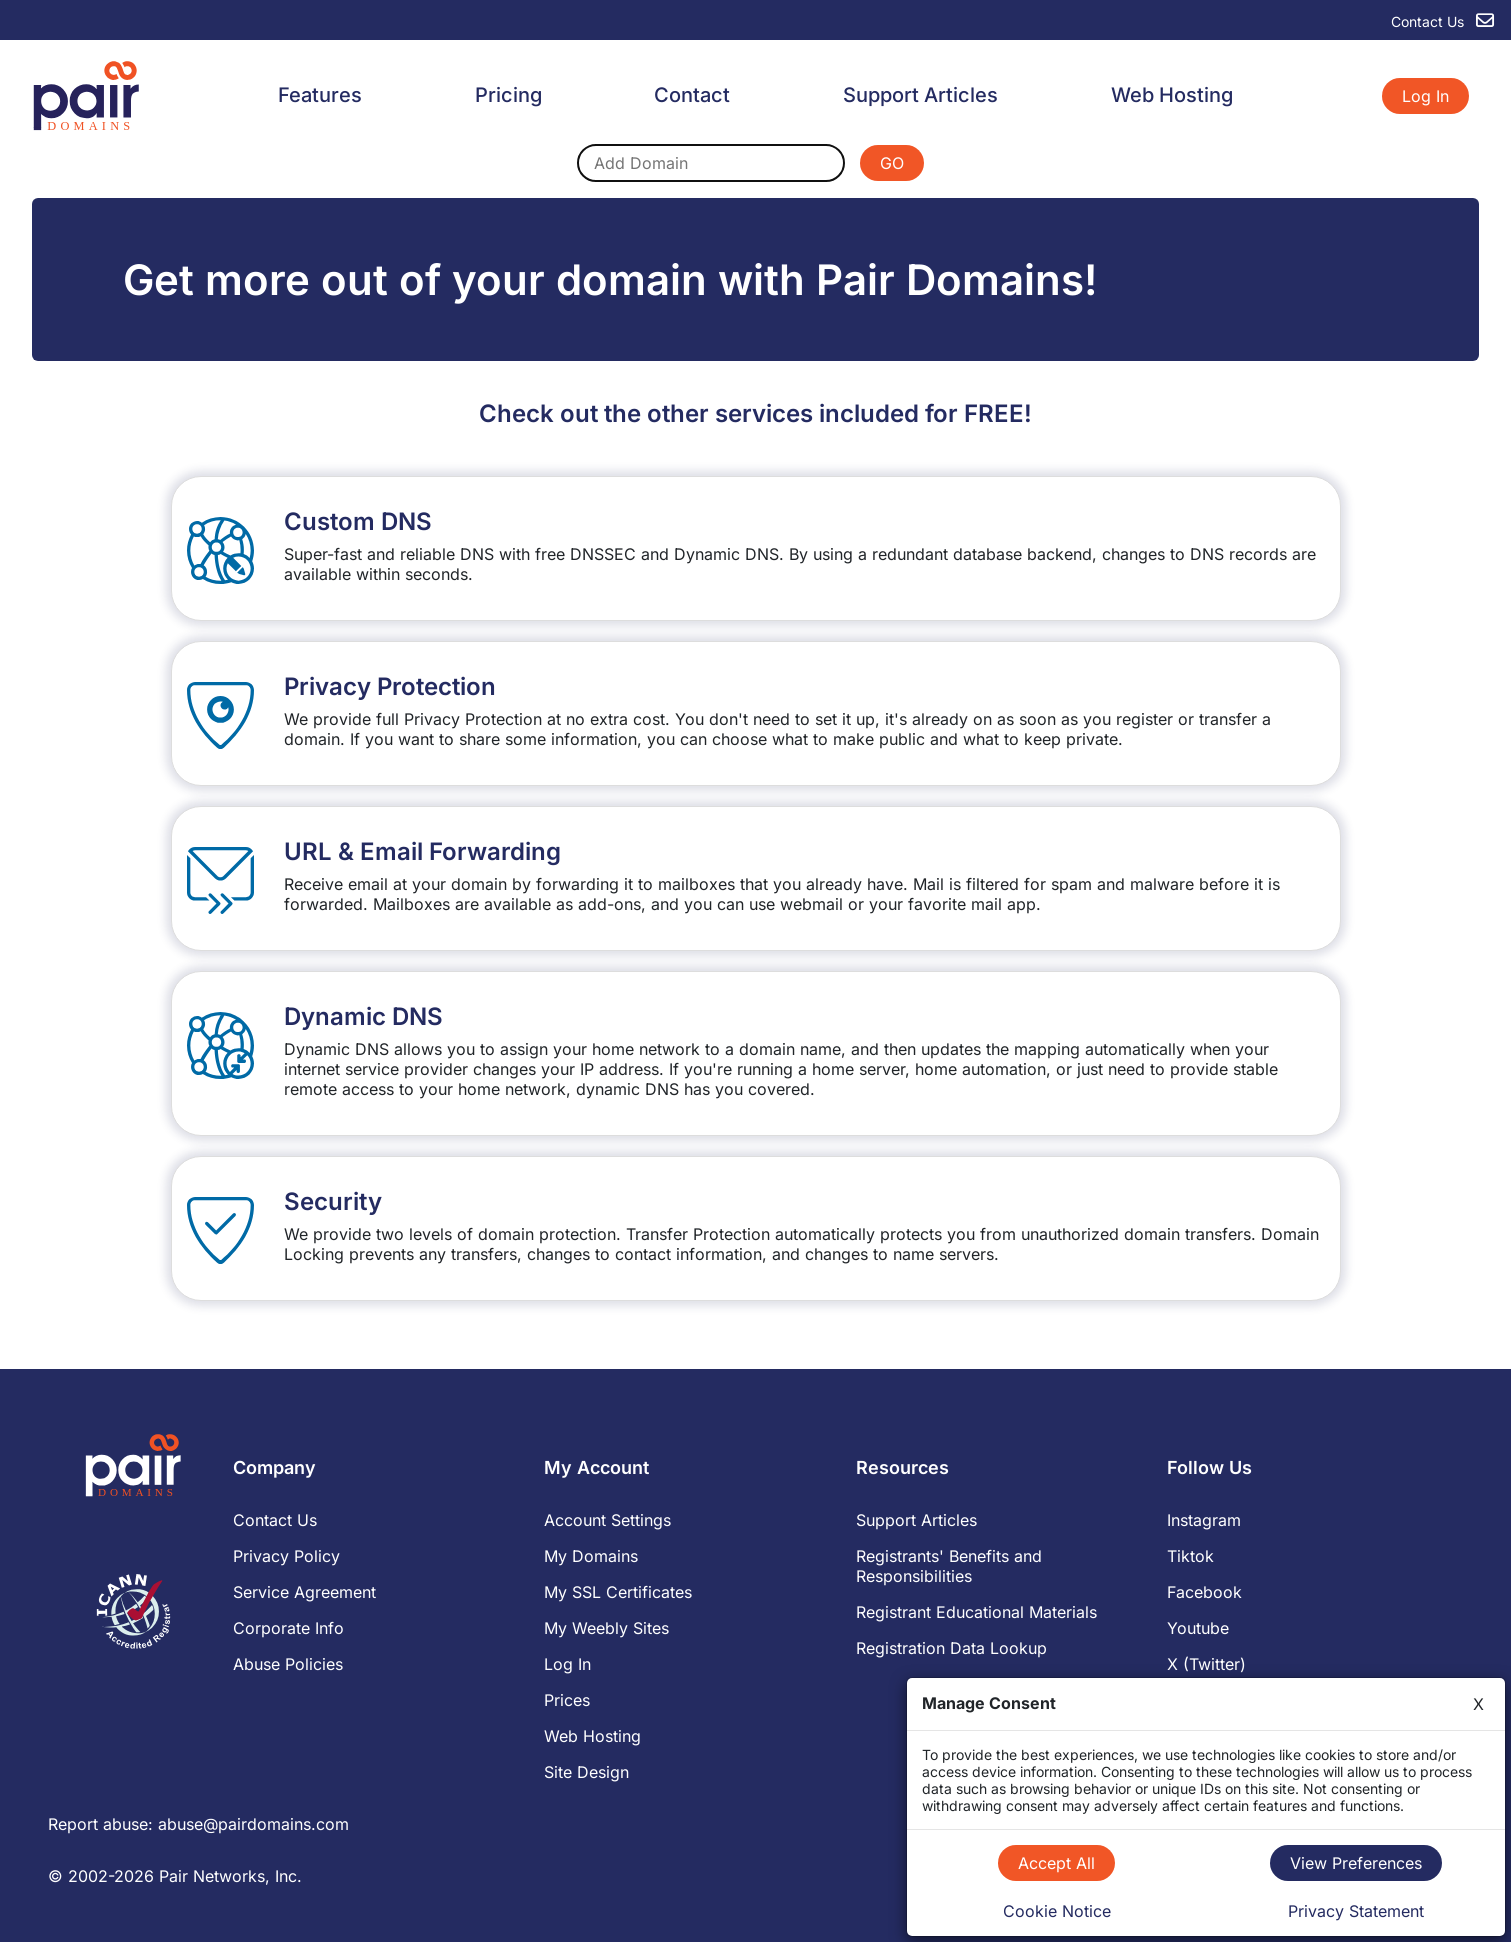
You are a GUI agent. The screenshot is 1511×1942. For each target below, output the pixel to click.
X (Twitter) (1206, 1664)
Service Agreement (304, 1592)
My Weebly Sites (606, 1628)
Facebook (1204, 1592)
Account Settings (607, 1520)
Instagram (1204, 1520)
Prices (567, 1700)
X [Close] (1478, 1704)
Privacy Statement (1356, 1911)
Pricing (508, 95)
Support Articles (920, 95)
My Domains (591, 1556)
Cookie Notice (1057, 1911)
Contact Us (275, 1520)
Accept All (1056, 1863)
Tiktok (1190, 1556)
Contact (692, 95)
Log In (1425, 96)
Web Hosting (1172, 95)
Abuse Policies (288, 1664)
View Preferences (1356, 1863)
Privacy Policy (286, 1556)
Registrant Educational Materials (976, 1612)
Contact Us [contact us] (1442, 21)
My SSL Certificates (618, 1592)
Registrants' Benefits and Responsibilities (949, 1566)
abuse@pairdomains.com (253, 1824)
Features (320, 95)
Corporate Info (288, 1628)
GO (892, 163)
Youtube (1198, 1628)
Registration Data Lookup (951, 1648)
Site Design (586, 1772)
